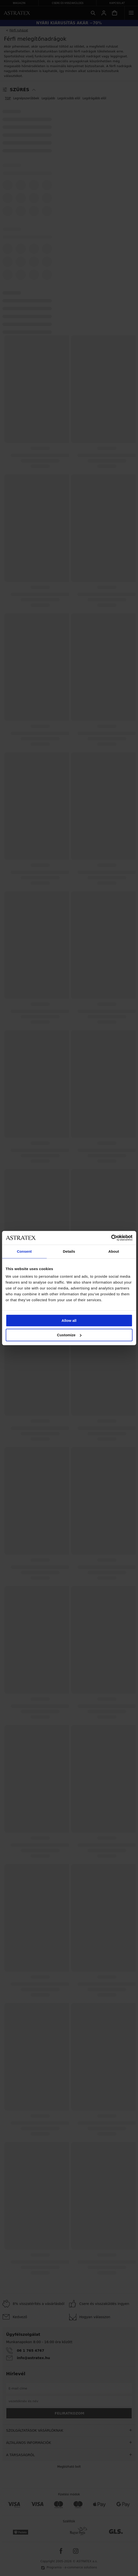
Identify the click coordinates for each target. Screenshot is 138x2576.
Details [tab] (69, 1251)
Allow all (69, 1320)
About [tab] (113, 1251)
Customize (69, 1335)
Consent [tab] (24, 1251)
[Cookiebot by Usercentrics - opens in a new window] (111, 1238)
